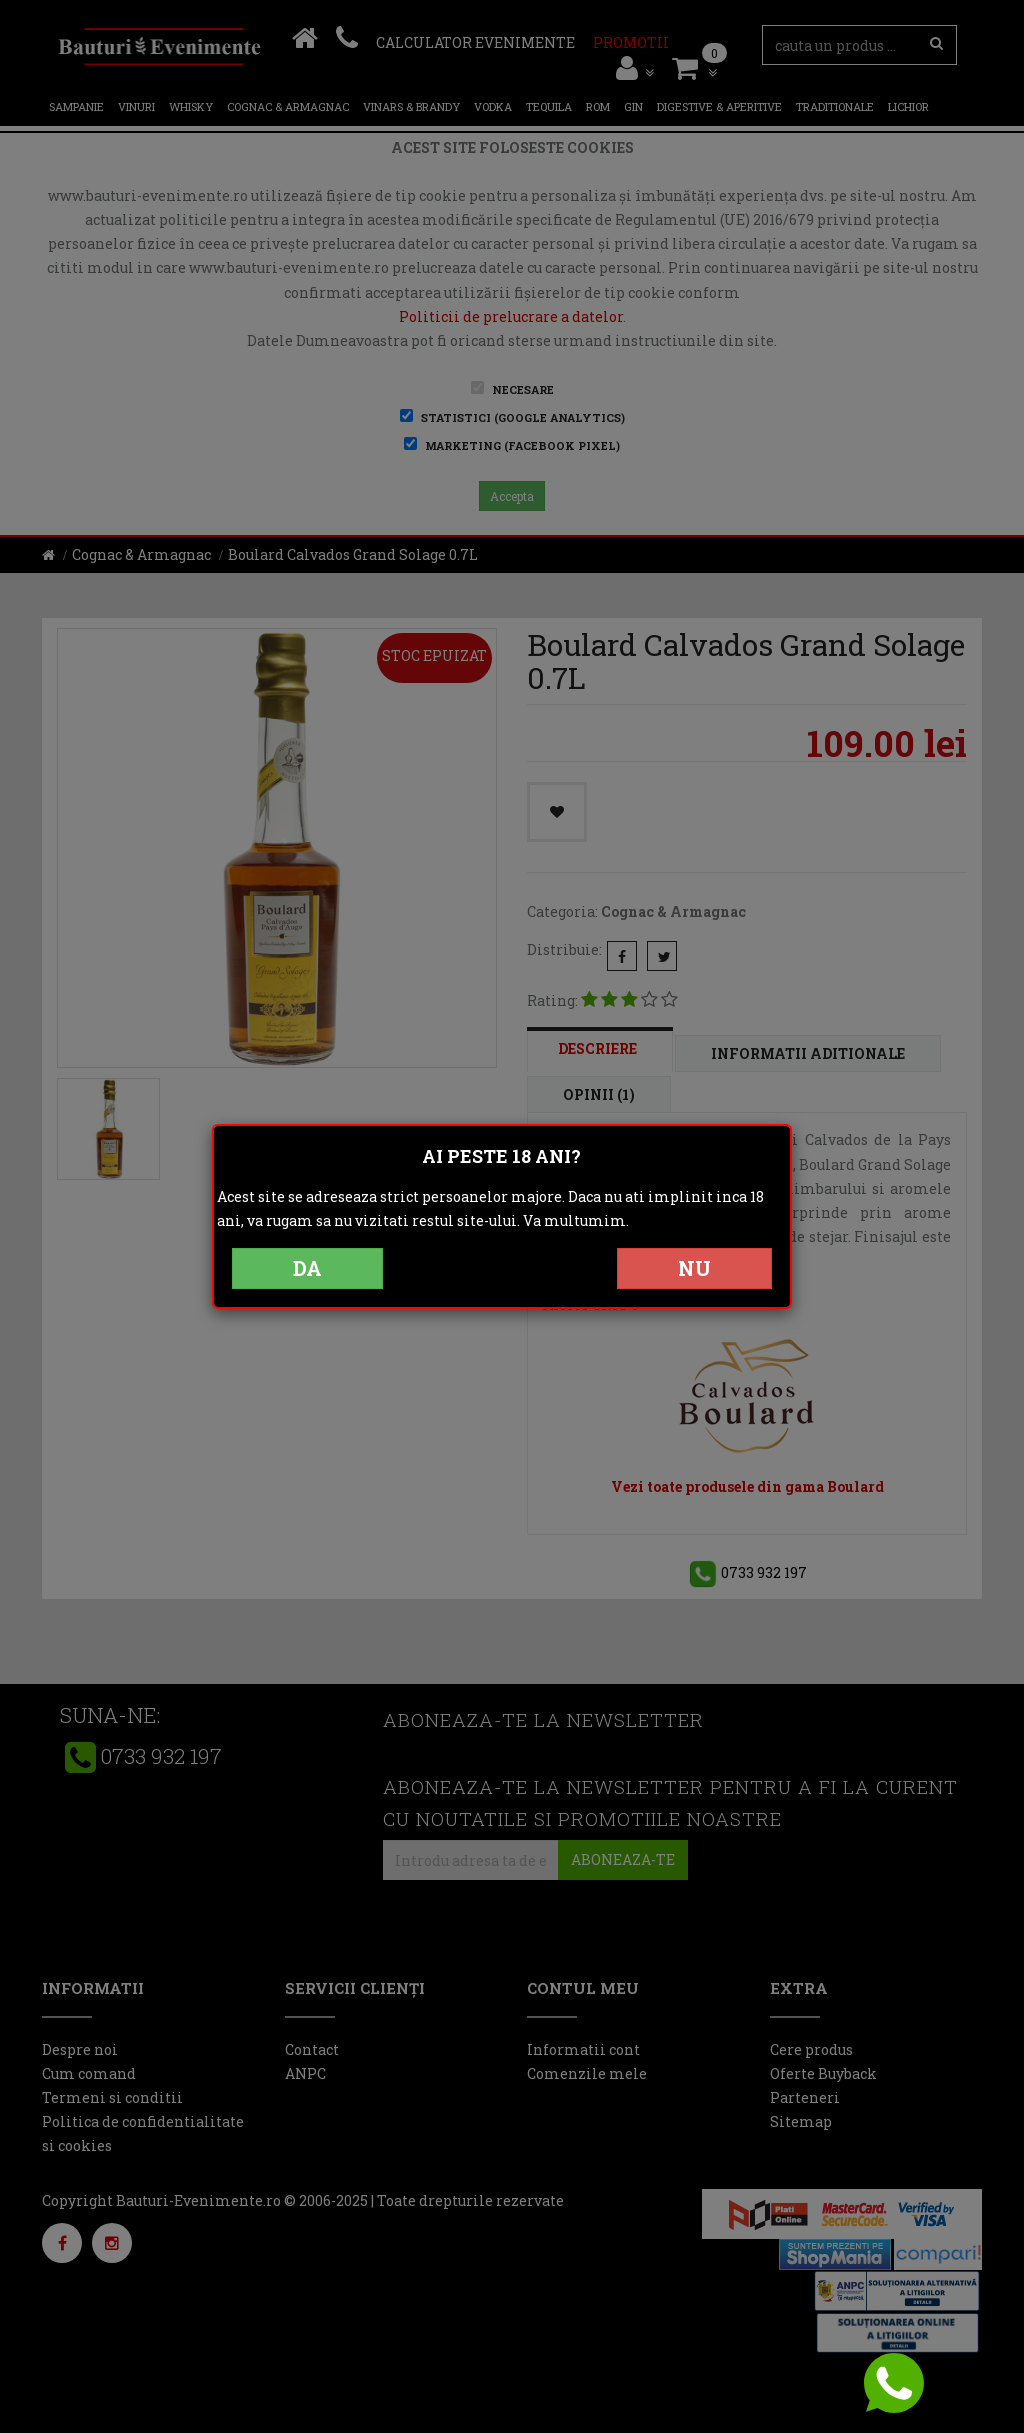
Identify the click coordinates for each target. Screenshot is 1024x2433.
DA (307, 1268)
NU (694, 1268)
